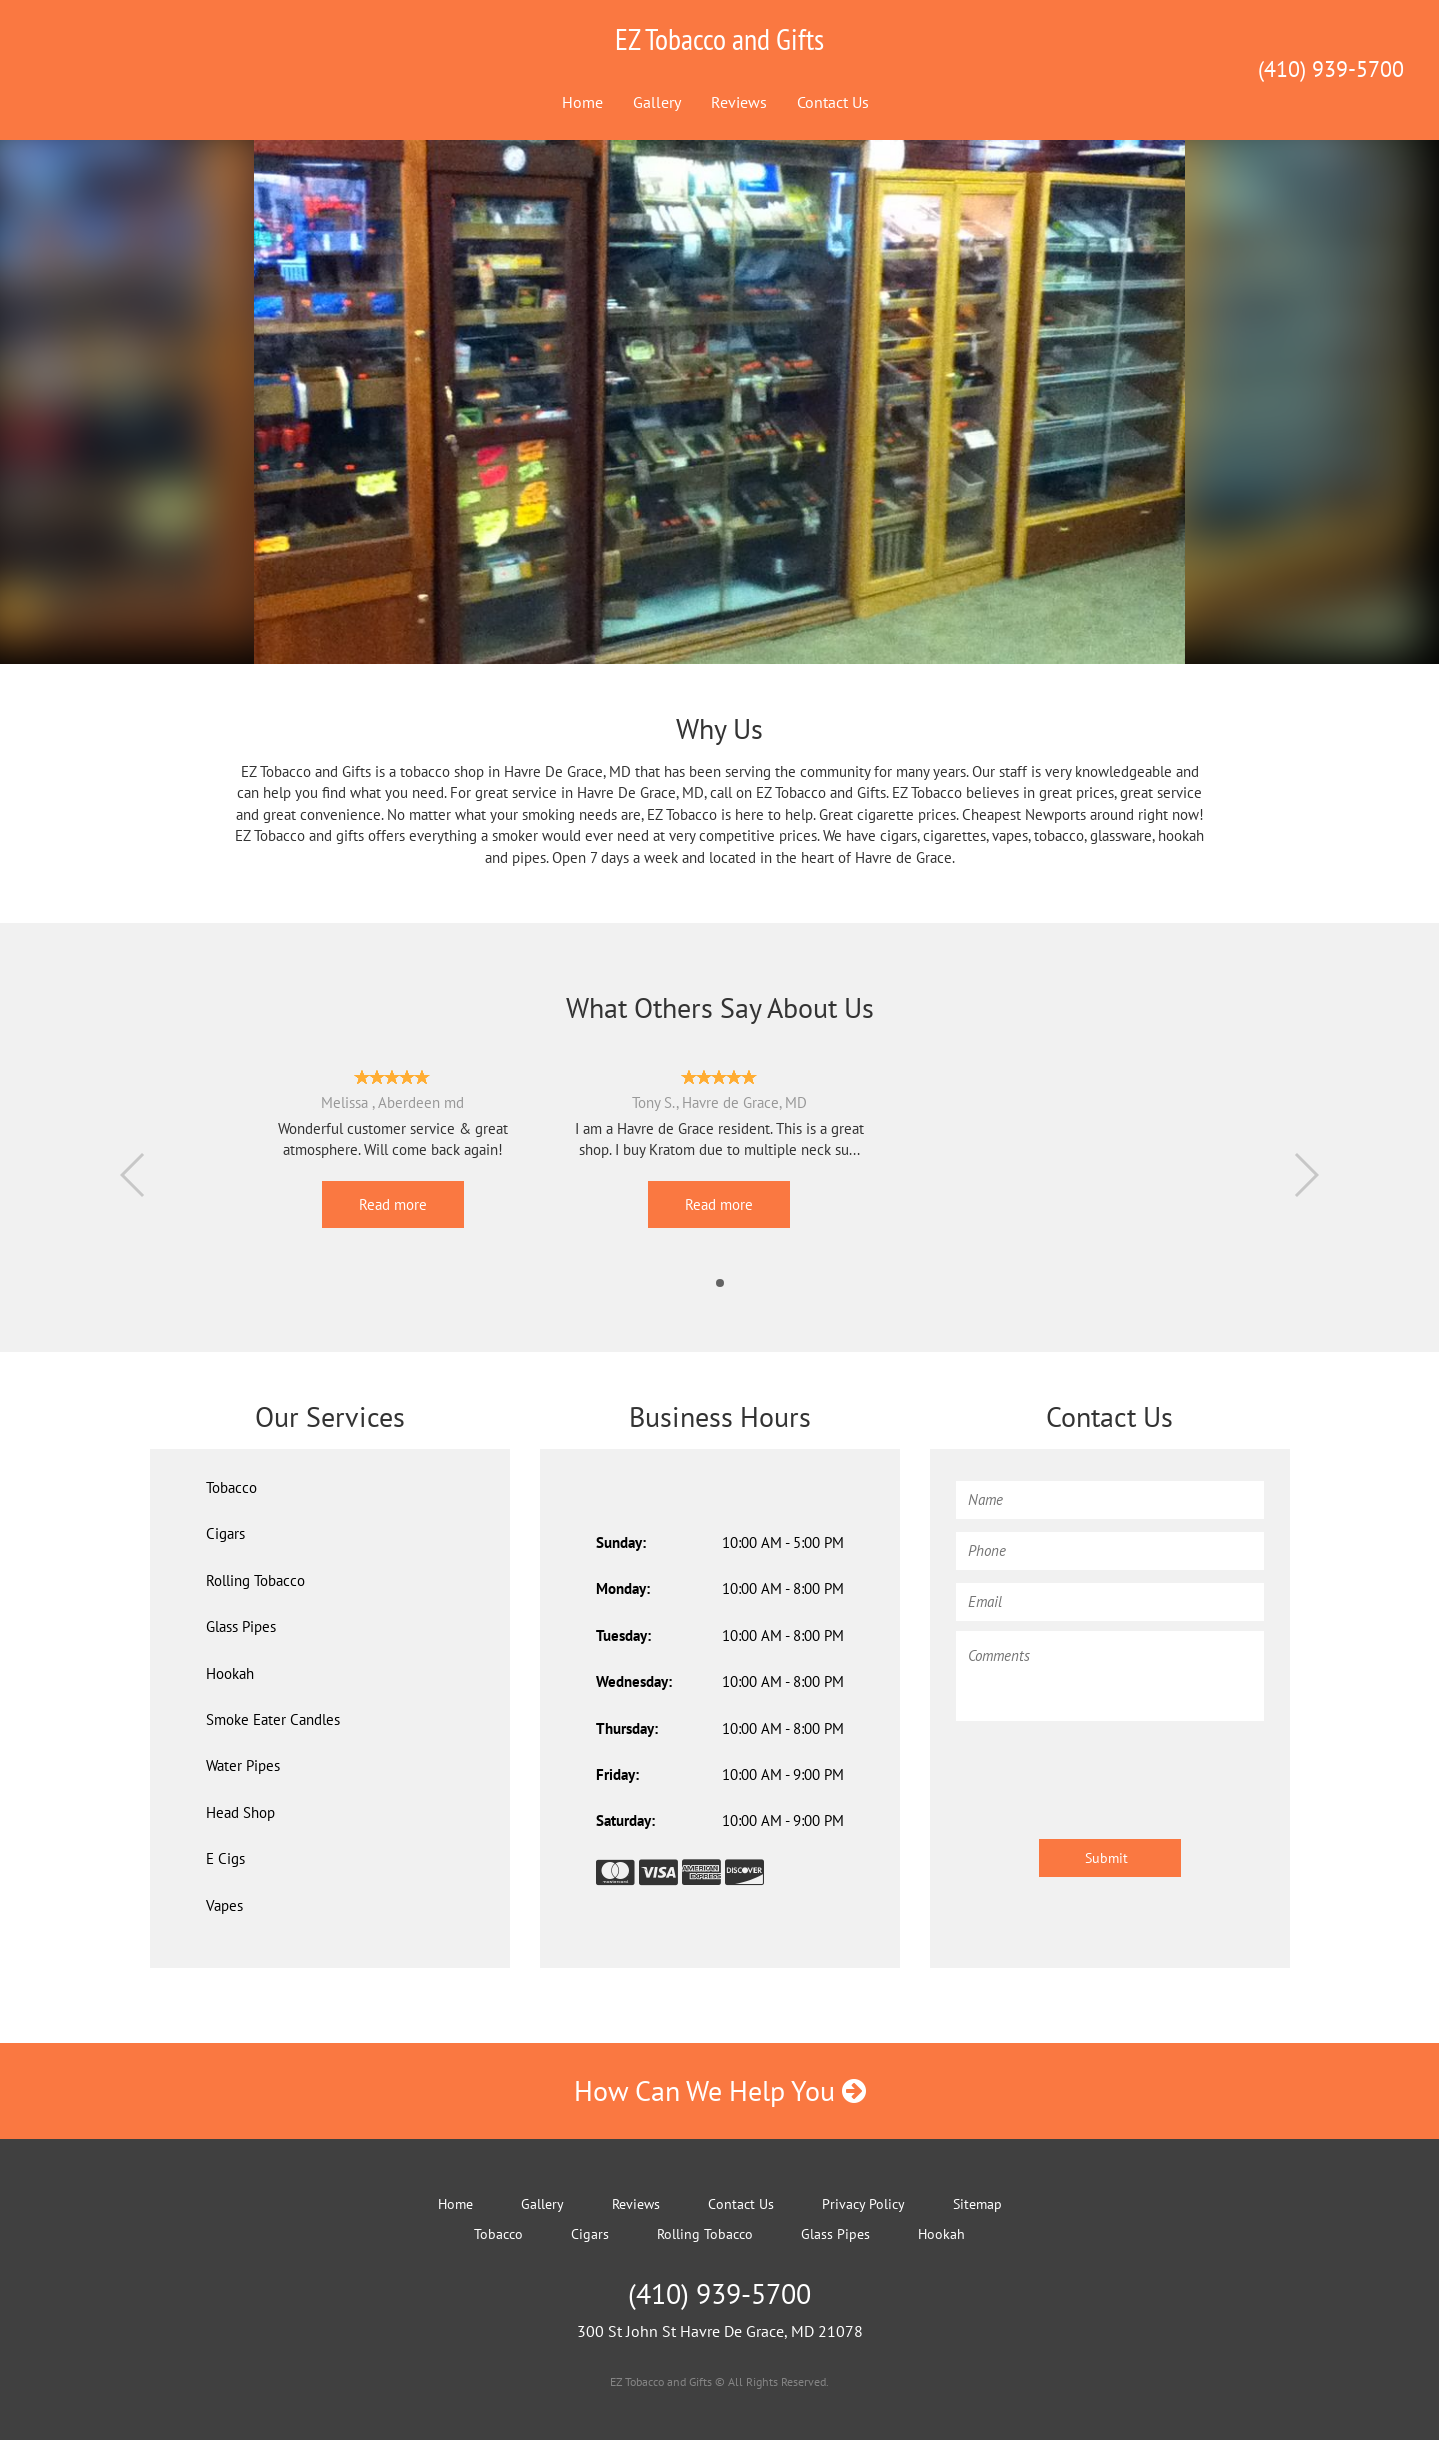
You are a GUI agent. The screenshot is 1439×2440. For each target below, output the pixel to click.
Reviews (739, 102)
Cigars (225, 1533)
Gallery (657, 102)
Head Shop (240, 1812)
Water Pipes (243, 1765)
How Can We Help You (720, 2090)
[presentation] (1108, 1770)
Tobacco (231, 1487)
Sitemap (977, 2204)
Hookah (941, 2234)
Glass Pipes (241, 1626)
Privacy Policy (863, 2204)
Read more (393, 1204)
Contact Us (833, 102)
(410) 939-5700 (1331, 69)
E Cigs (225, 1858)
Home (582, 102)
